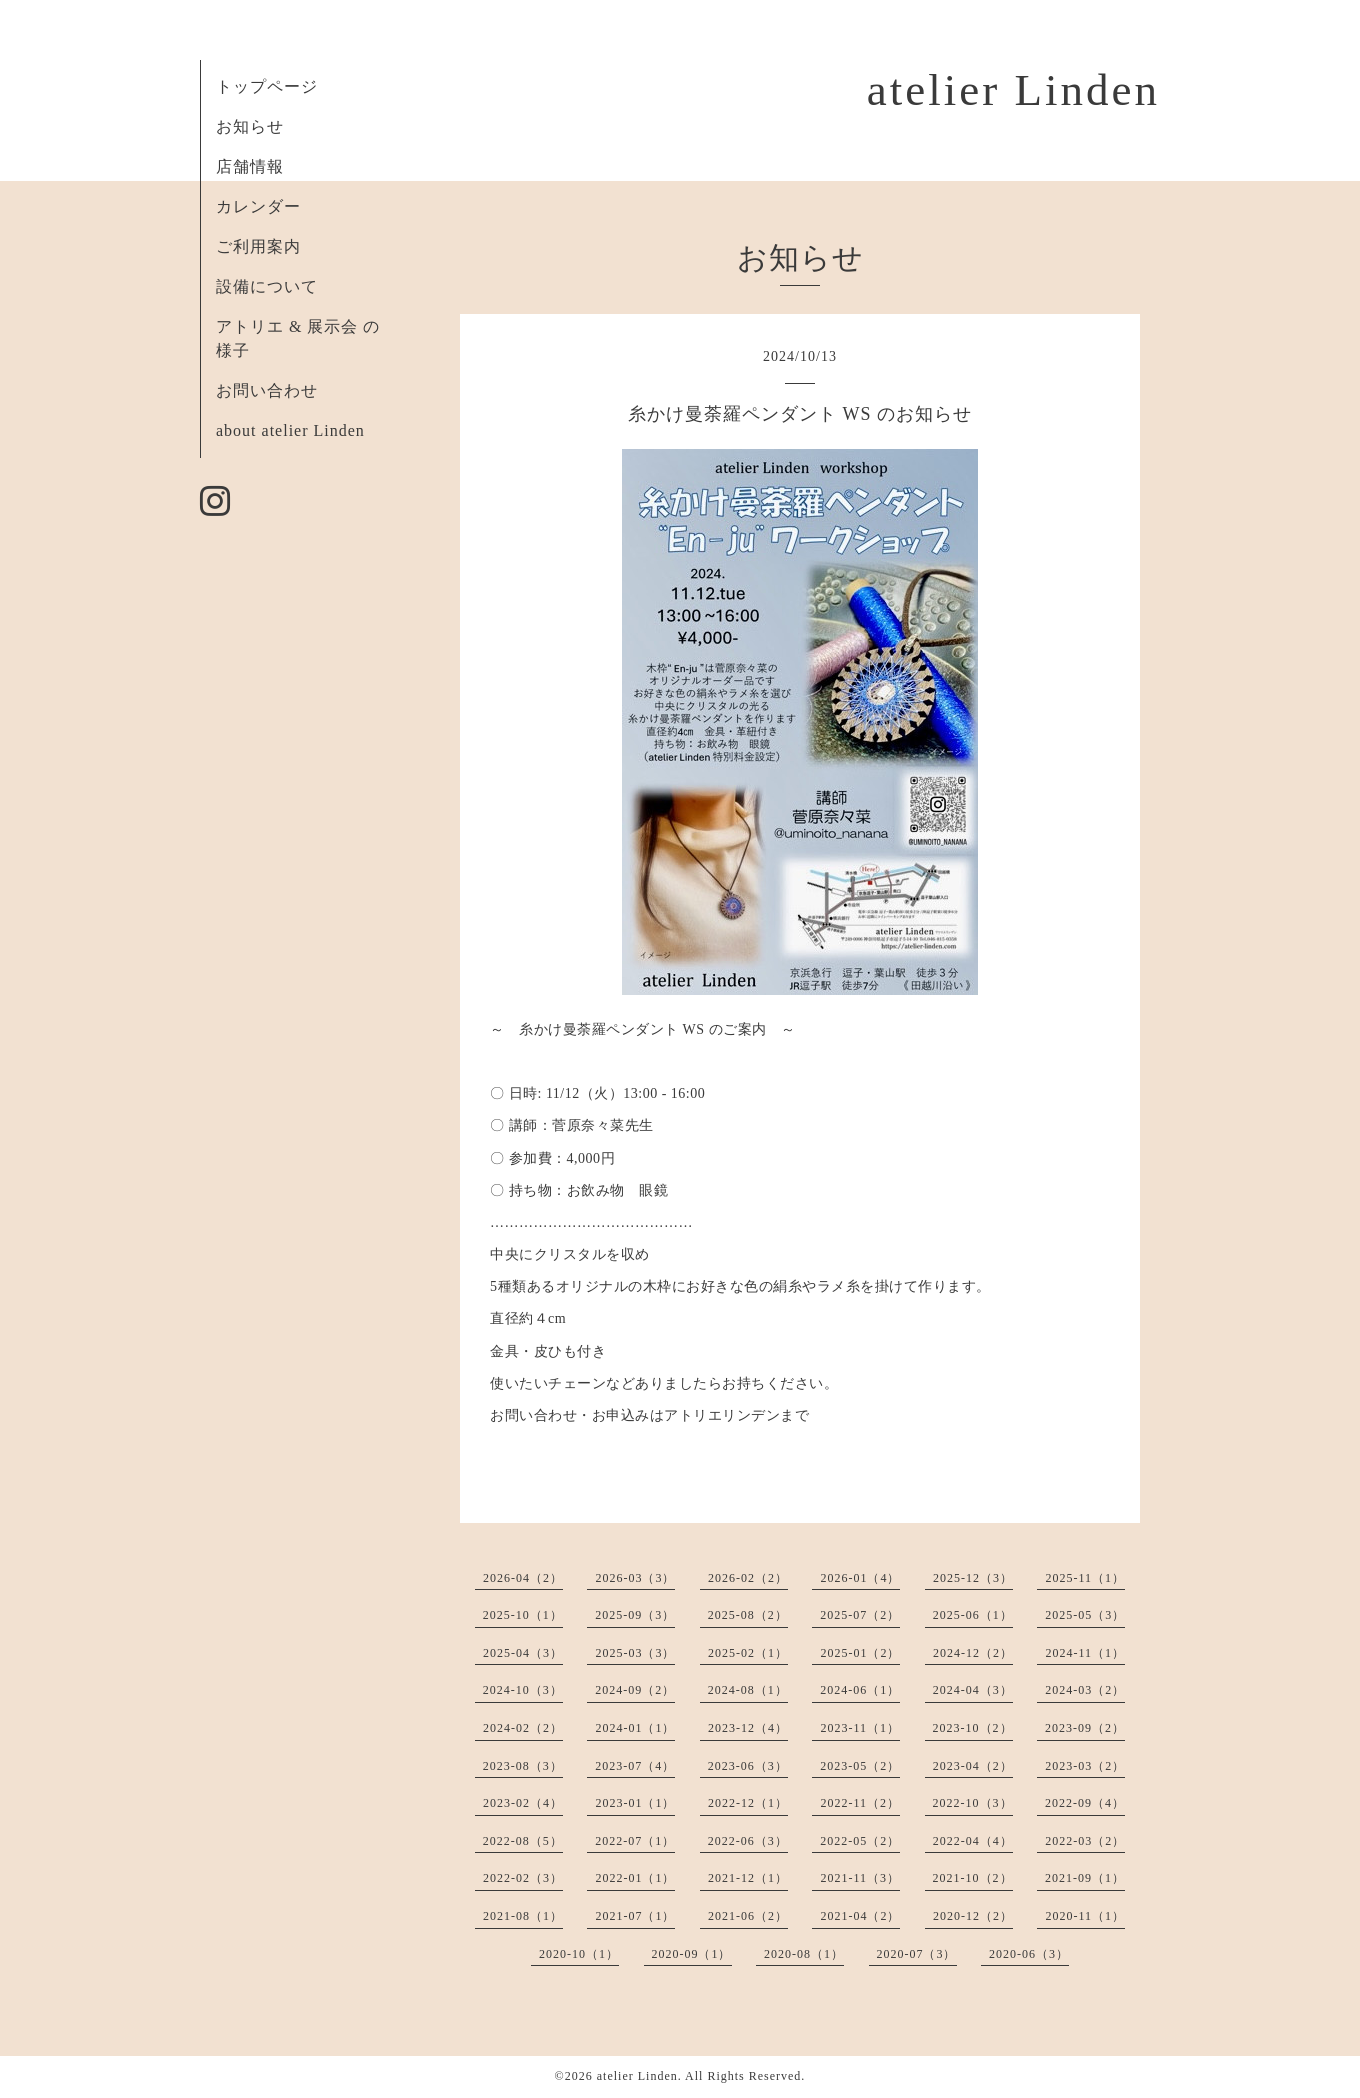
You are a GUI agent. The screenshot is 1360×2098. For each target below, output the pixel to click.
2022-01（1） (635, 1878)
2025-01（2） (860, 1653)
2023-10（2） (973, 1728)
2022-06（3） (748, 1841)
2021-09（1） (1085, 1878)
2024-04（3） (973, 1690)
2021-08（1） (523, 1916)
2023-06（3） (748, 1766)
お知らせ (250, 126)
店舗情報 (250, 166)
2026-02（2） (748, 1578)
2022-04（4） (973, 1841)
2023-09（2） (1085, 1728)
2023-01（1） (635, 1803)
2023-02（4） (523, 1803)
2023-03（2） (1085, 1766)
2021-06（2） (748, 1916)
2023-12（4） (748, 1728)
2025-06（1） (973, 1615)
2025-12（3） (973, 1578)
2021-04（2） (860, 1916)
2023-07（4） (635, 1766)
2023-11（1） (860, 1728)
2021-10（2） (973, 1878)
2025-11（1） (1085, 1578)
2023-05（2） (860, 1766)
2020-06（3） (1029, 1954)
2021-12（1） (748, 1878)
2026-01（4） (860, 1578)
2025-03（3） (635, 1653)
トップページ (267, 86)
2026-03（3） (635, 1578)
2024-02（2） (523, 1728)
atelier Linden (1013, 90)
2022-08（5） (523, 1841)
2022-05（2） (860, 1841)
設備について (267, 286)
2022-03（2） (1085, 1841)
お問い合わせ (267, 390)
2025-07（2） (860, 1615)
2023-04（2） (973, 1766)
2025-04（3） (523, 1653)
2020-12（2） (973, 1916)
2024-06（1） (860, 1690)
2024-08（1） (748, 1690)
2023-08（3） (523, 1766)
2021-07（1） (635, 1916)
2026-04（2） (523, 1578)
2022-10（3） (973, 1803)
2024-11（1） (1085, 1653)
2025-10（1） (523, 1615)
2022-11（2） (860, 1803)
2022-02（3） (523, 1878)
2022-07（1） (635, 1841)
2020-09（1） (692, 1954)
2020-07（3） (917, 1954)
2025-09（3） (635, 1615)
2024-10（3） (523, 1690)
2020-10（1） (579, 1954)
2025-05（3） (1085, 1615)
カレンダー (258, 206)
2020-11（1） (1085, 1916)
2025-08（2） (748, 1615)
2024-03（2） (1085, 1690)
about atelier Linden (290, 430)
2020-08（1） (804, 1954)
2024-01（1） (635, 1728)
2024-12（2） (973, 1653)
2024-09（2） (635, 1690)
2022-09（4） (1085, 1803)
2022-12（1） (748, 1803)
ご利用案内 (258, 246)
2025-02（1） (748, 1653)
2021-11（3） (860, 1878)
